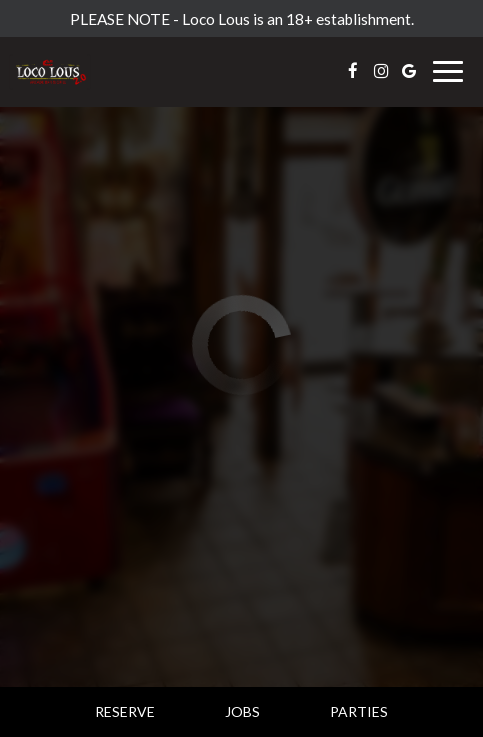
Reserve (125, 711)
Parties (359, 711)
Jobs (242, 711)
